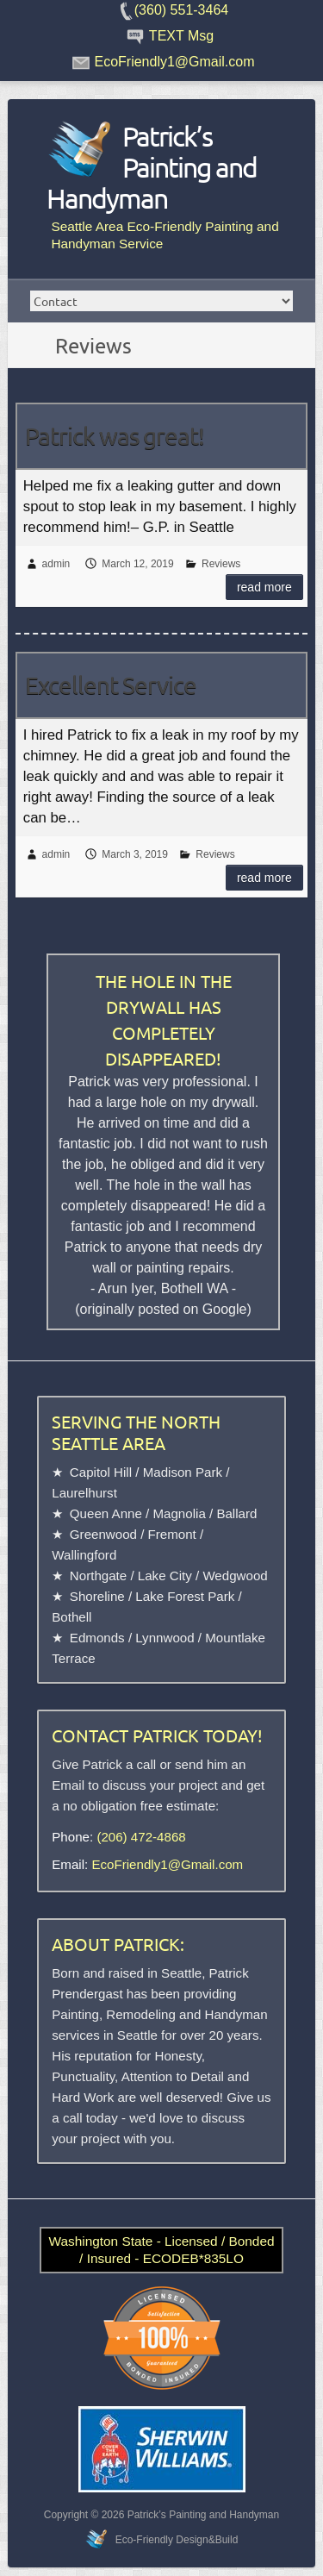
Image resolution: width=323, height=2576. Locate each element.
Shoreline (97, 1596)
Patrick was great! (114, 436)
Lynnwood (164, 1637)
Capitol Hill (101, 1472)
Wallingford (84, 1554)
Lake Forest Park (184, 1596)
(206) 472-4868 (140, 1836)
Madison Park (182, 1472)
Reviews (221, 564)
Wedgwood (234, 1575)
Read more (264, 587)
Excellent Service (110, 685)
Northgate (98, 1575)
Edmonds (97, 1637)
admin (56, 564)
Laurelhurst (84, 1492)
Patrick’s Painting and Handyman (152, 167)
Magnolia (178, 1513)
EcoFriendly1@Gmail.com (167, 1864)
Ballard (236, 1513)
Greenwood (103, 1534)
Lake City (165, 1575)
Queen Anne (106, 1513)
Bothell (71, 1617)
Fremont (172, 1534)
